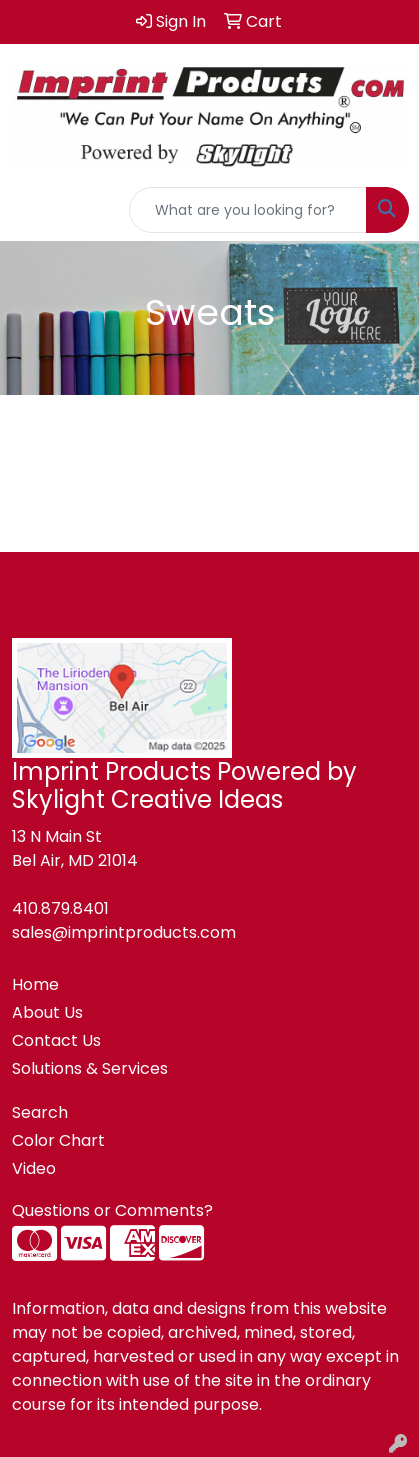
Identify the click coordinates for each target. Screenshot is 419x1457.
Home (35, 984)
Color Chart (58, 1140)
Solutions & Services (90, 1068)
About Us (47, 1012)
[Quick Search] (248, 210)
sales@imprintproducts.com (124, 932)
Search (40, 1112)
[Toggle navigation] (31, 210)
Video (34, 1168)
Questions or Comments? (112, 1210)
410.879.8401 (60, 908)
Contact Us (56, 1040)
